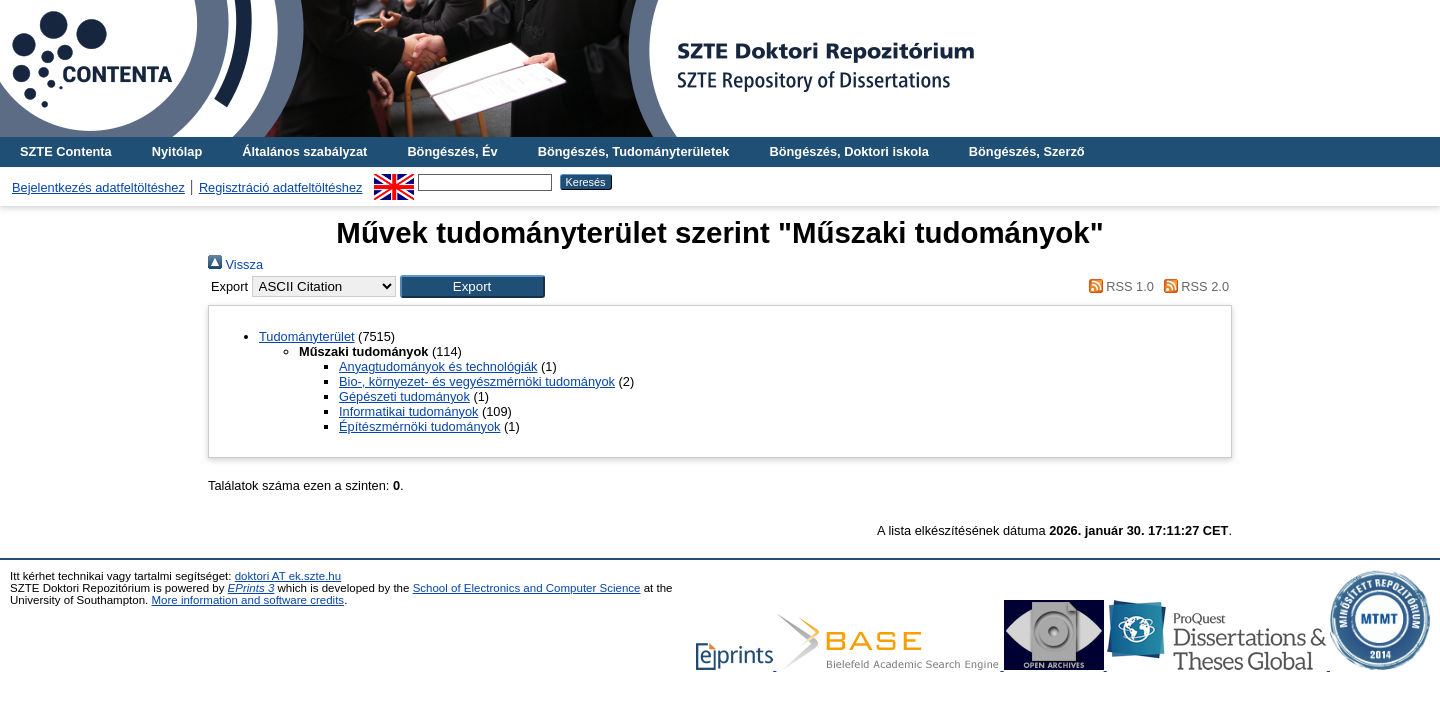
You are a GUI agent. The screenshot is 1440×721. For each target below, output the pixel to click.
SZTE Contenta (66, 151)
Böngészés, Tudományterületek (634, 151)
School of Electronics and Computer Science (527, 588)
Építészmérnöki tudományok (419, 426)
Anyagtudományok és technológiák (438, 366)
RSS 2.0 (1193, 286)
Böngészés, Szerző (1027, 151)
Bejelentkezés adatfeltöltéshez (98, 187)
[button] (472, 286)
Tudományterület (307, 336)
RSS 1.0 (1118, 286)
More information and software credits (247, 600)
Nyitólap (177, 151)
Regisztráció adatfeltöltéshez (281, 187)
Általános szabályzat (304, 151)
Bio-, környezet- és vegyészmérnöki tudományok (477, 381)
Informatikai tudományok (408, 411)
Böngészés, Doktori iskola (848, 151)
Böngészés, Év (452, 151)
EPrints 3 (251, 588)
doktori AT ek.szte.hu (288, 576)
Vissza (235, 264)
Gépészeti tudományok (404, 396)
